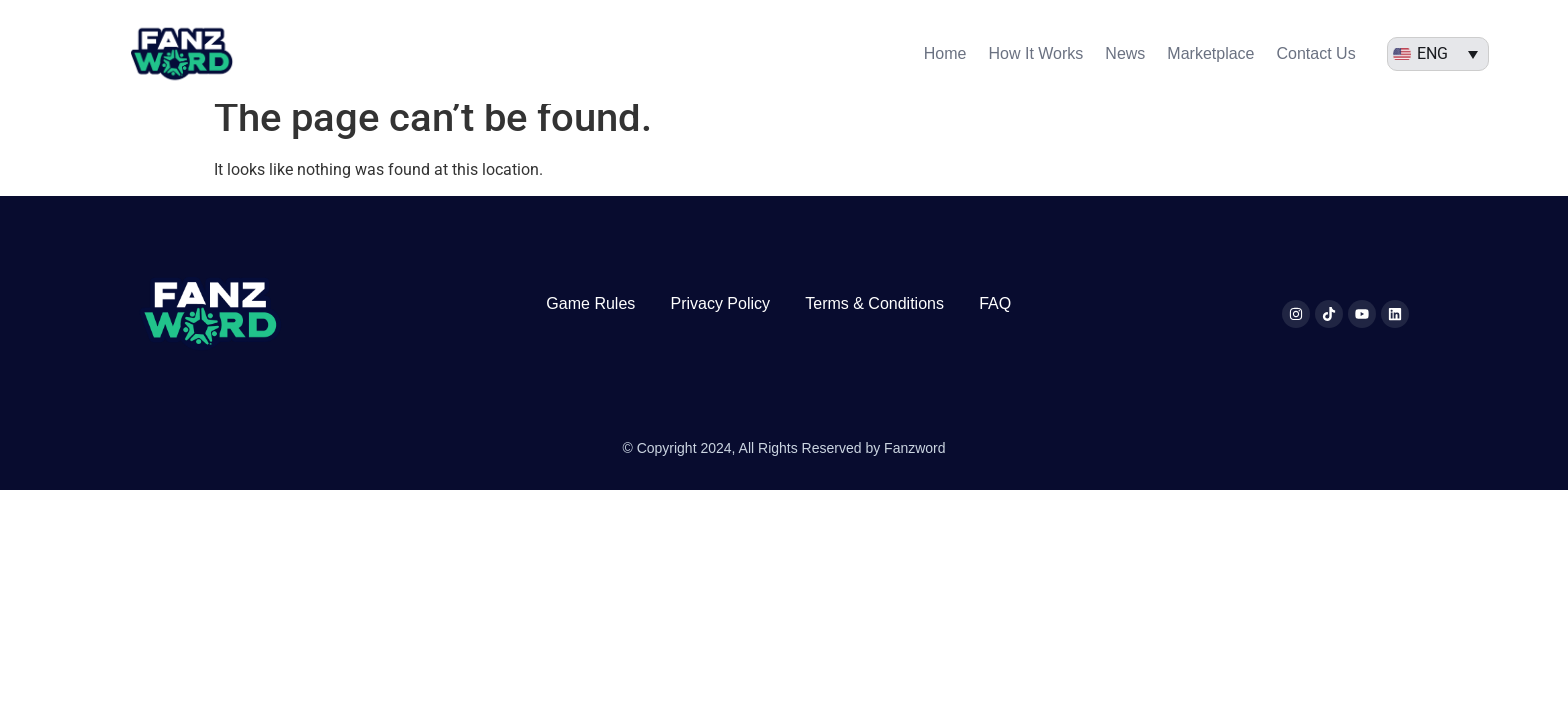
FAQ (995, 321)
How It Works (1036, 53)
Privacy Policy (720, 321)
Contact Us (1316, 53)
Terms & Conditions (874, 321)
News (1125, 53)
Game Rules (590, 321)
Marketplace (1210, 53)
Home (945, 53)
